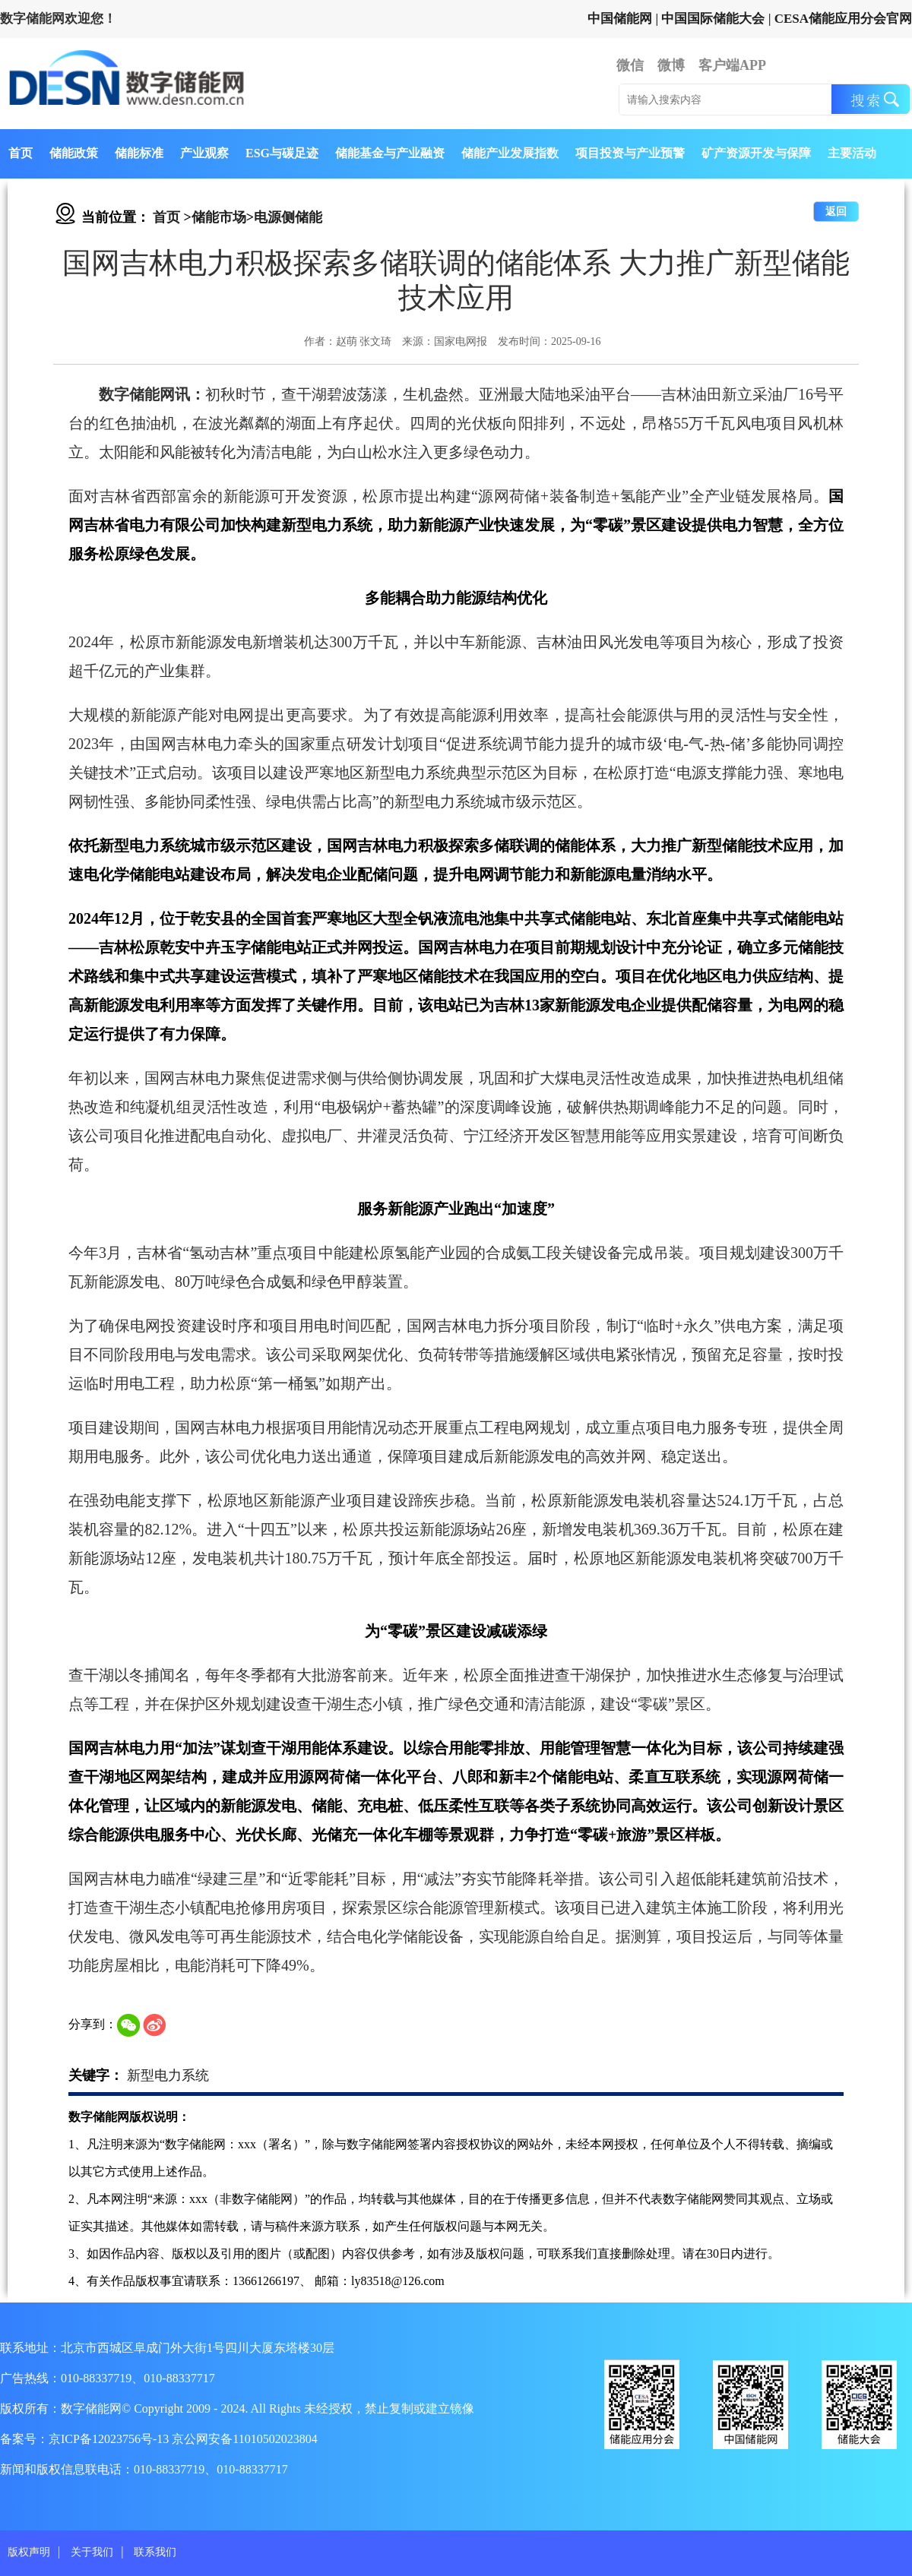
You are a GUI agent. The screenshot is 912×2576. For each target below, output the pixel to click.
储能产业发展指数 (510, 153)
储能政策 (73, 153)
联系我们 (155, 2552)
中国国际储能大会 (713, 18)
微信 (630, 65)
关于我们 (92, 2552)
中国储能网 (619, 18)
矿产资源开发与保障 (756, 153)
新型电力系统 (168, 2075)
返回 (836, 211)
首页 (20, 153)
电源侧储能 (288, 217)
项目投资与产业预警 (630, 153)
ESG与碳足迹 (281, 153)
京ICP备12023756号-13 (110, 2438)
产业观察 (204, 153)
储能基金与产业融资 (390, 153)
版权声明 (29, 2552)
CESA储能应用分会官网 (843, 18)
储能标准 (139, 153)
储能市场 (219, 217)
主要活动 (852, 153)
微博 (671, 65)
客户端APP (732, 65)
